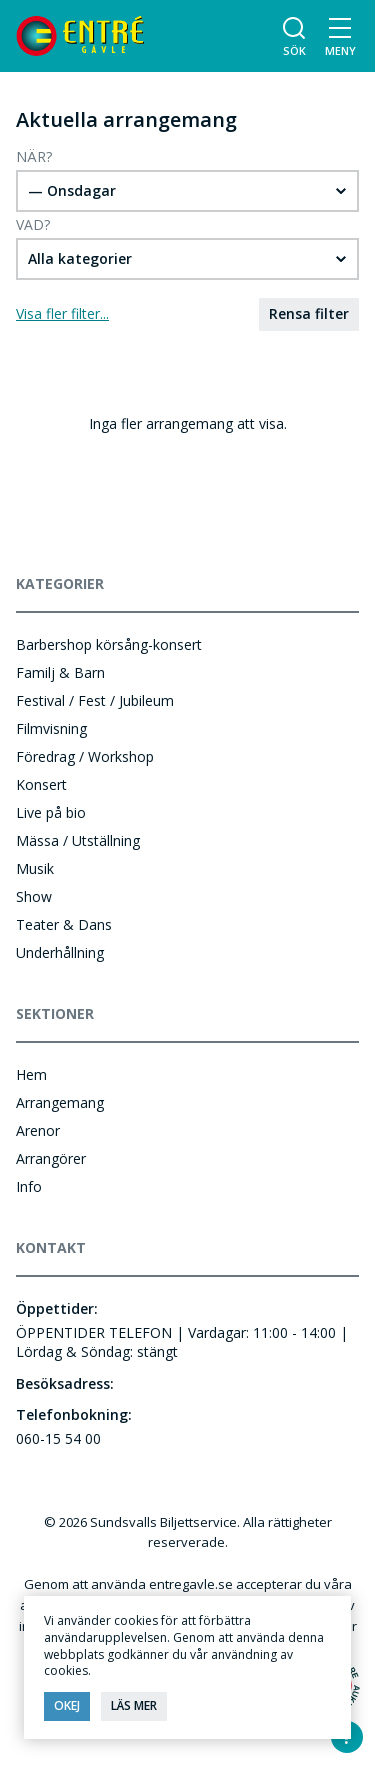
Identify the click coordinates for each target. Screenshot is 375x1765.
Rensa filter (309, 313)
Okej (67, 1705)
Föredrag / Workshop (85, 756)
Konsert (41, 784)
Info (29, 1186)
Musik (35, 868)
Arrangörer (51, 1158)
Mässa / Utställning (78, 840)
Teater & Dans (64, 924)
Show (34, 896)
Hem (31, 1074)
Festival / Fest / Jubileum (95, 700)
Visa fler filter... (62, 313)
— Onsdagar (72, 190)
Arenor (38, 1130)
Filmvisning (51, 728)
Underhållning (60, 952)
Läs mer (134, 1705)
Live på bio (51, 812)
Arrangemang (60, 1102)
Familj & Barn (60, 672)
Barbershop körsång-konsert (109, 644)
